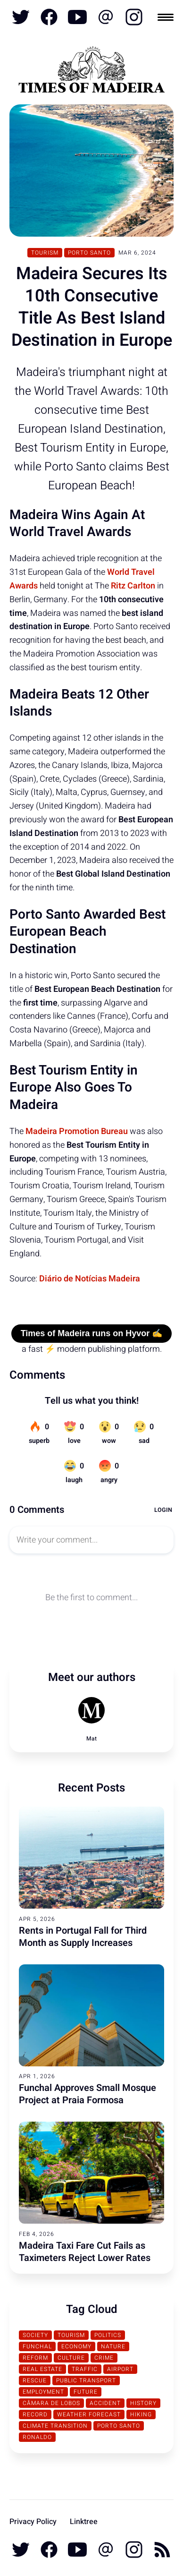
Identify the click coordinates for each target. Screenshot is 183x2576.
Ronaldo (37, 2437)
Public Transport (86, 2380)
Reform (35, 2358)
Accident (105, 2403)
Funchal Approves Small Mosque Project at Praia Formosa (87, 2094)
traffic (85, 2369)
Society (35, 2335)
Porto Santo (89, 252)
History (143, 2403)
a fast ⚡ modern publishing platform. (92, 1349)
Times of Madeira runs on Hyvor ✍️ (92, 1333)
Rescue (35, 2380)
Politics (107, 2335)
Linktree (84, 2521)
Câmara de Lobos (51, 2403)
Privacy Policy (33, 2521)
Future (86, 2392)
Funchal (37, 2346)
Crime (104, 2358)
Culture (71, 2358)
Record (35, 2414)
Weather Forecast (89, 2414)
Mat (91, 1738)
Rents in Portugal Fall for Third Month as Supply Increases (83, 1937)
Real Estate (42, 2369)
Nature (113, 2346)
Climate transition (55, 2426)
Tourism (44, 252)
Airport (120, 2369)
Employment (43, 2392)
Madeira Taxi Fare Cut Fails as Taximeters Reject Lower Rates (84, 2252)
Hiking (141, 2414)
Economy (76, 2346)
